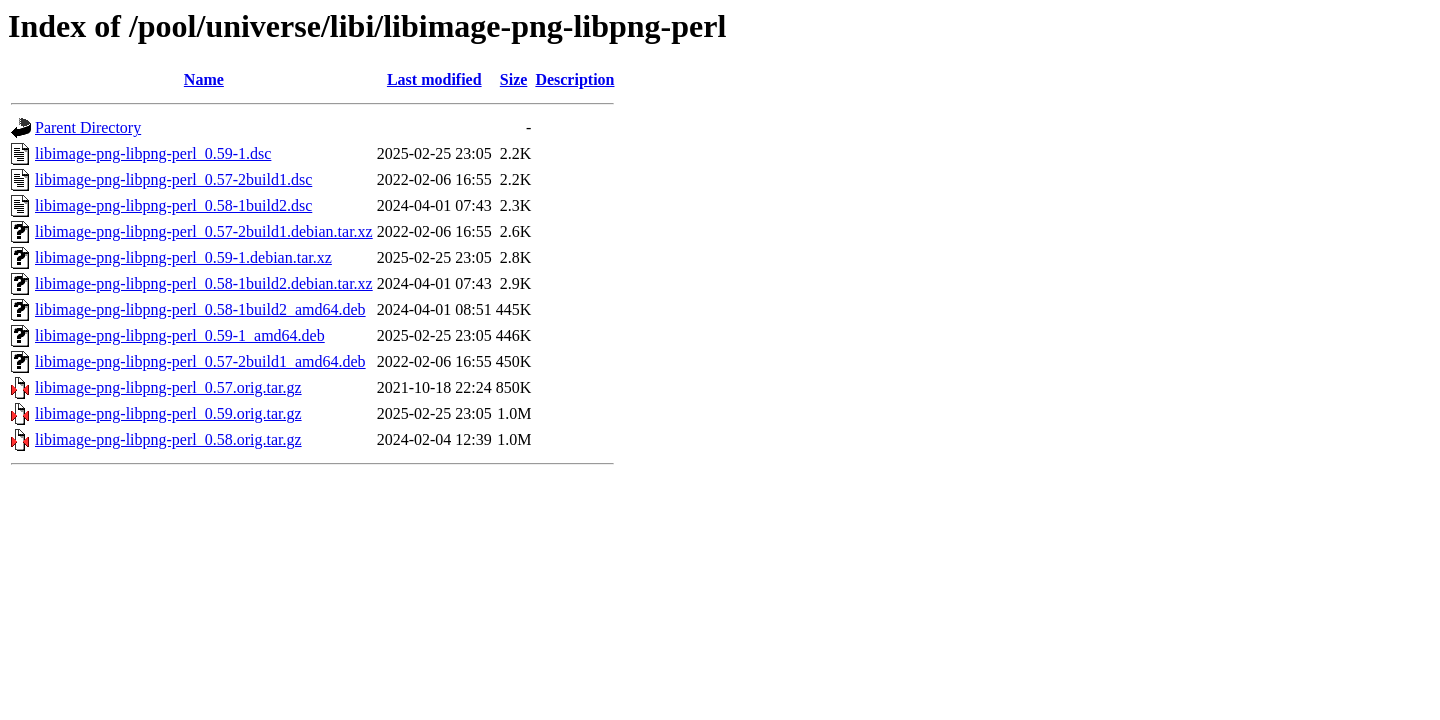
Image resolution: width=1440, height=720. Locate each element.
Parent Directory (88, 127)
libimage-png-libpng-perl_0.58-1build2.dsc (173, 205)
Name (204, 79)
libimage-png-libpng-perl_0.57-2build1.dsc (173, 179)
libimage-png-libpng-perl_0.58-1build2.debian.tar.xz (204, 283)
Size (514, 79)
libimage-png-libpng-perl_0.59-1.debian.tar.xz (183, 257)
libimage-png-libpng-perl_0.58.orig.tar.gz (168, 439)
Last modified (434, 79)
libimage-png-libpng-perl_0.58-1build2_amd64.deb (200, 309)
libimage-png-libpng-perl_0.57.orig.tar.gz (168, 387)
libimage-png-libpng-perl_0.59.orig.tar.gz (168, 413)
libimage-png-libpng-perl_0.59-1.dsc (153, 153)
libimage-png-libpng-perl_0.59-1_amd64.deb (180, 335)
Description (574, 79)
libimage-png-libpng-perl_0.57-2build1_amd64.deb (200, 361)
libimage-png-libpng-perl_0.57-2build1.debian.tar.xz (204, 231)
